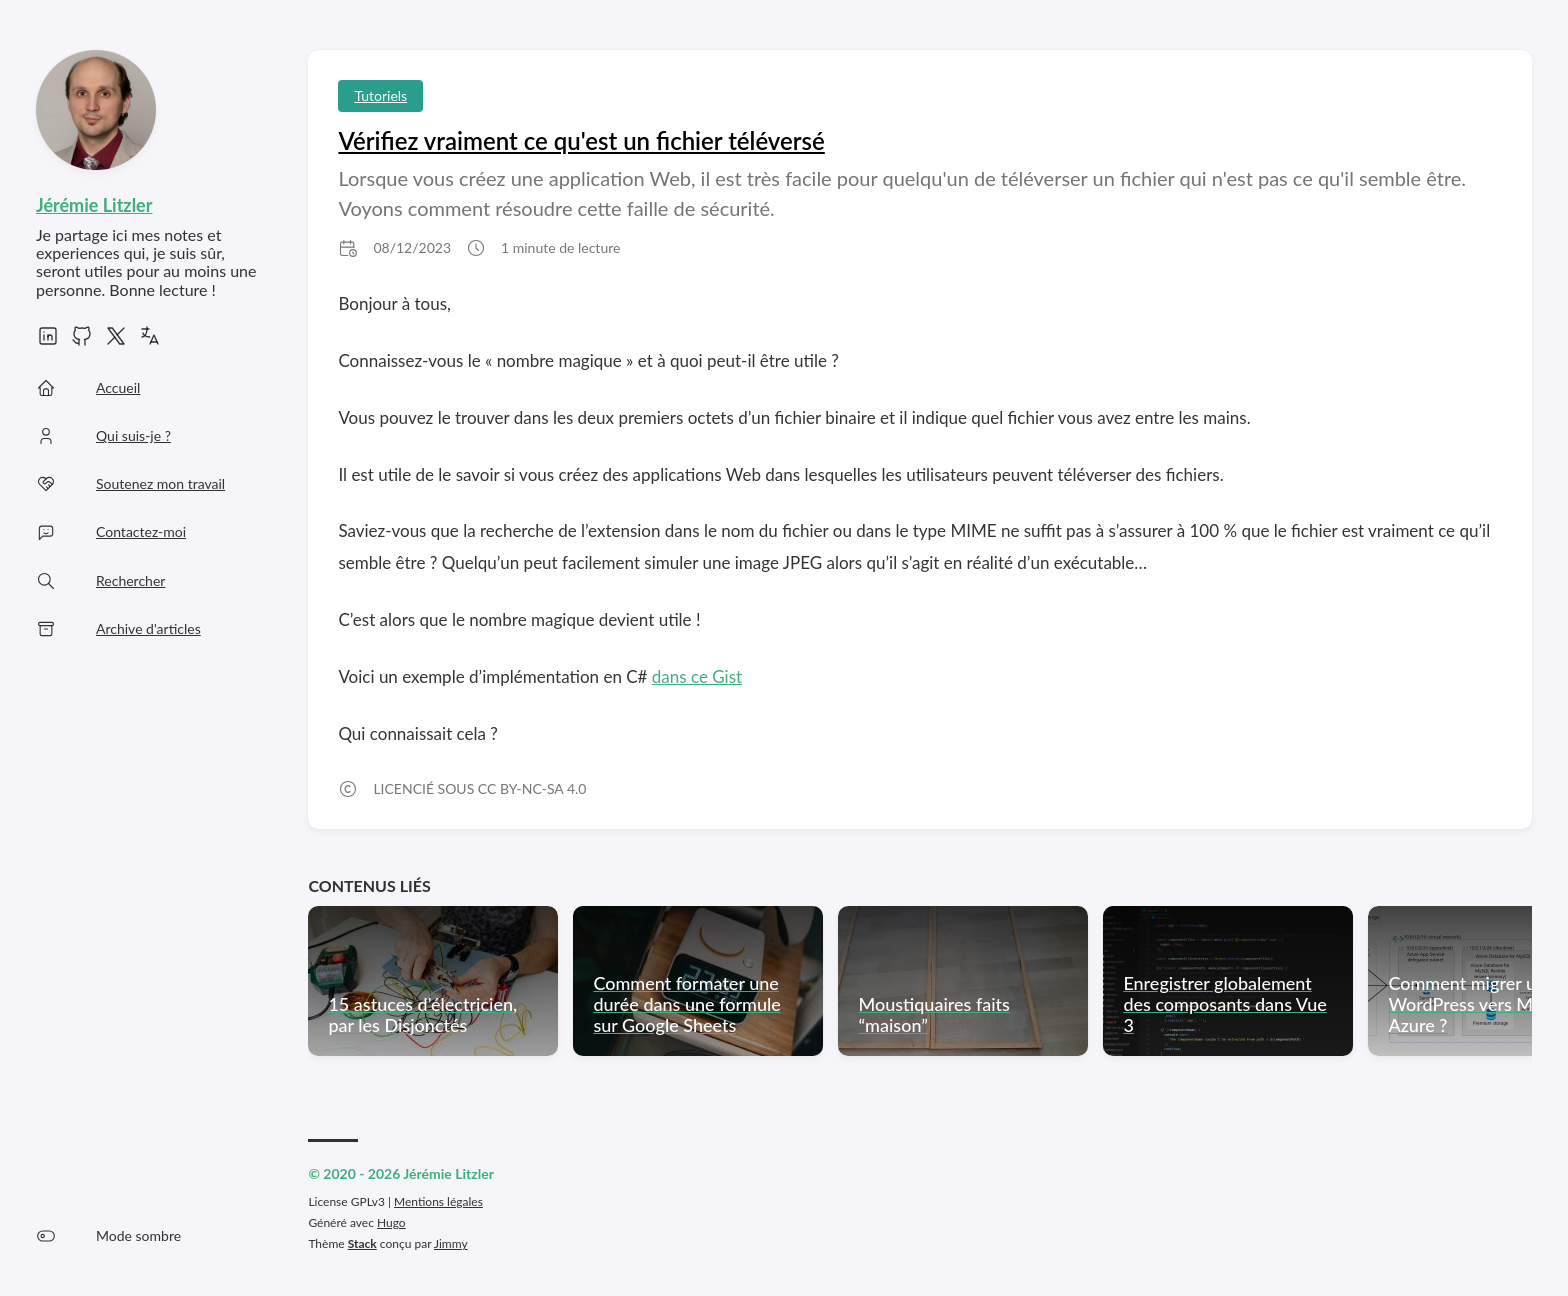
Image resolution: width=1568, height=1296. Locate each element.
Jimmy (451, 1243)
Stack (362, 1243)
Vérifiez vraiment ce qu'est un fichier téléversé (581, 140)
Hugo (391, 1222)
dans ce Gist (697, 676)
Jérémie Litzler (94, 205)
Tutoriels (380, 95)
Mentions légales (438, 1201)
